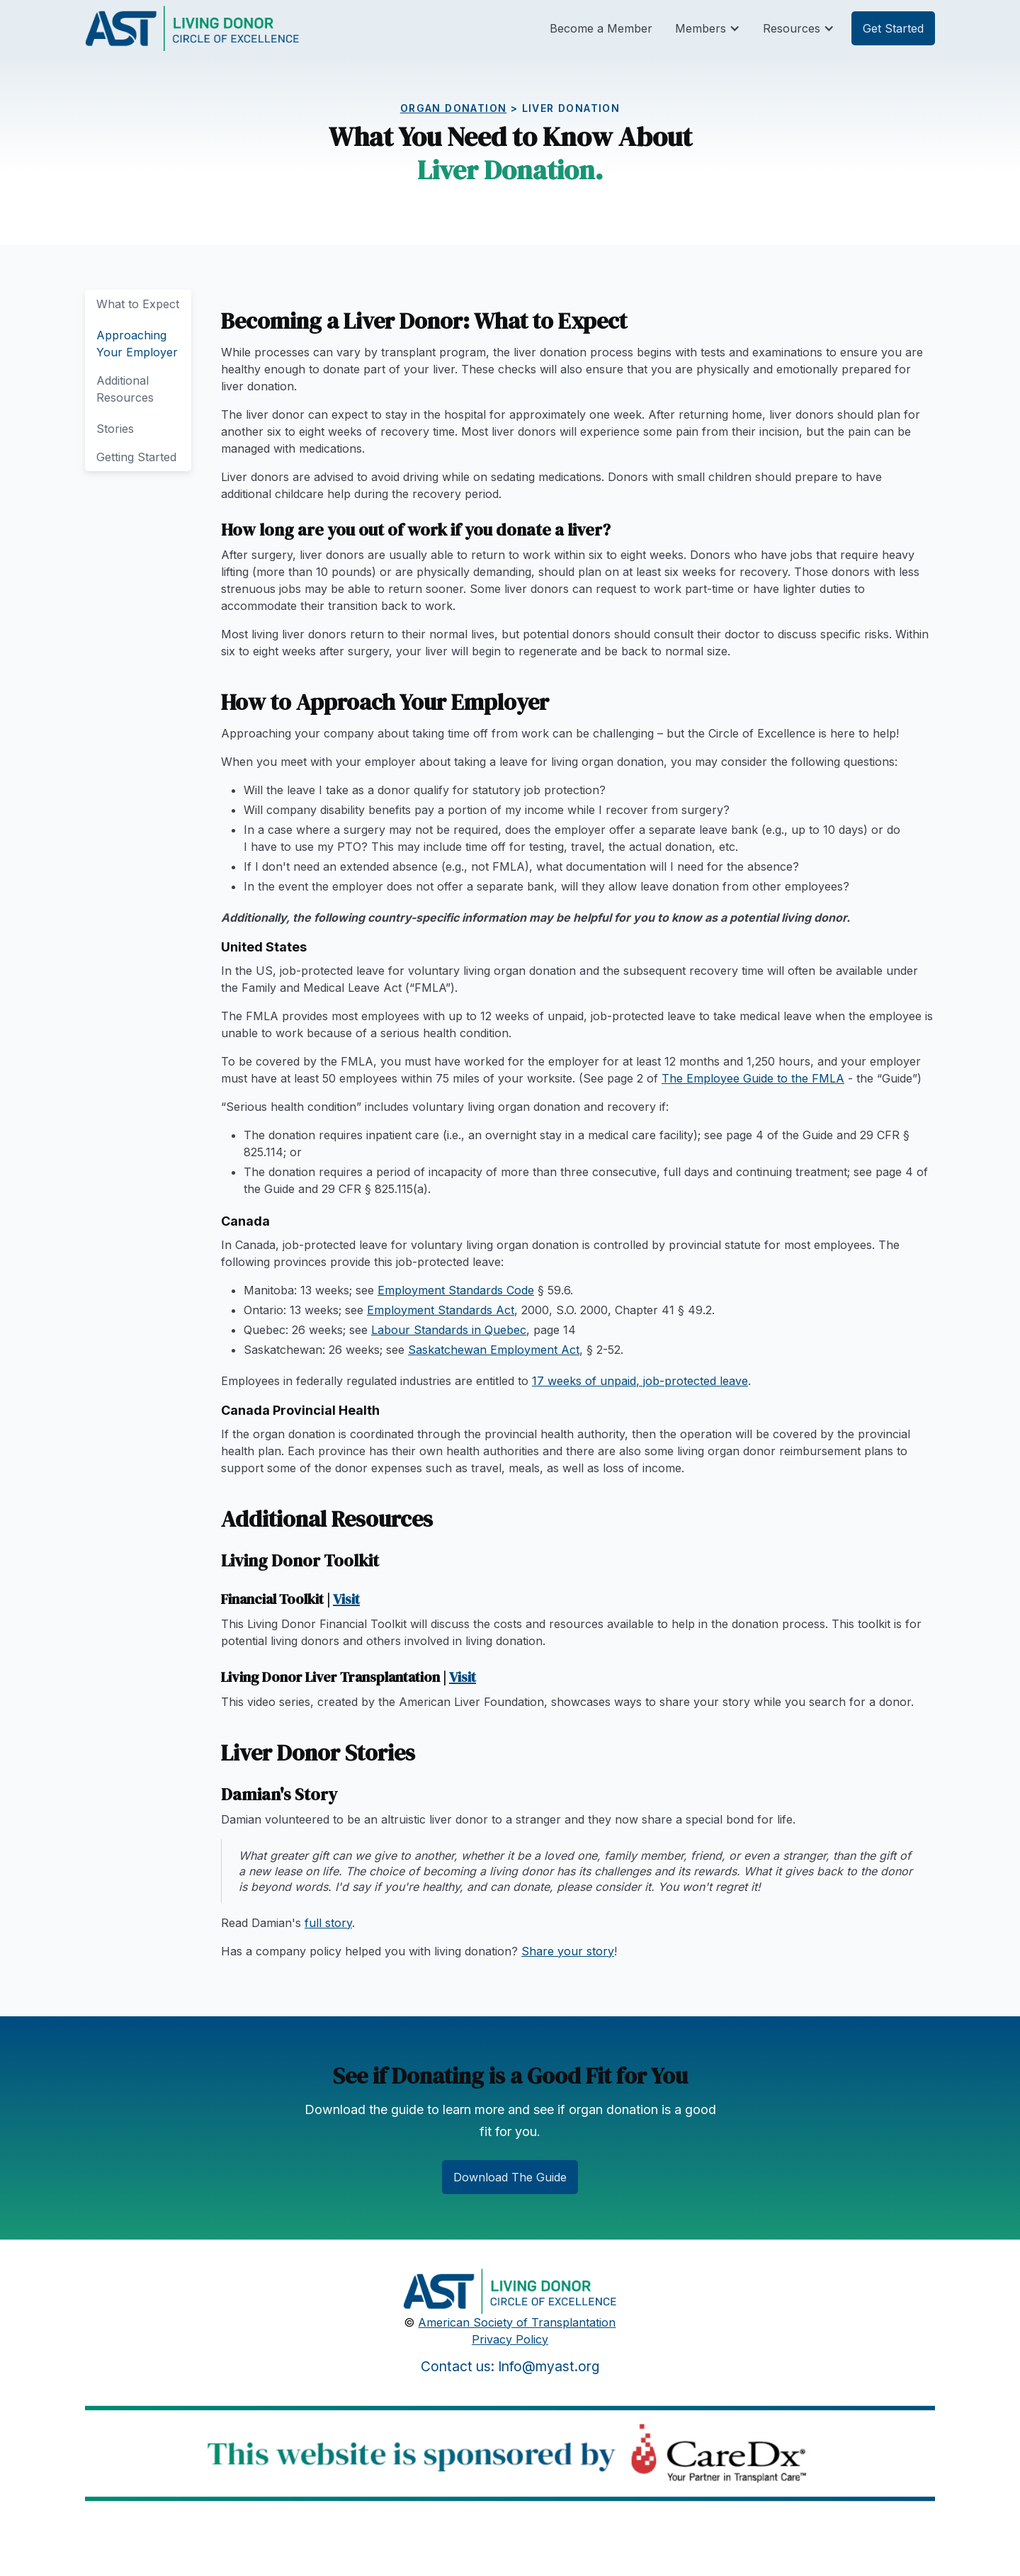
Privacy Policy (510, 2339)
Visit (346, 1599)
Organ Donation (453, 108)
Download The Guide (510, 2177)
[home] (192, 28)
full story (328, 1923)
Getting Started (136, 457)
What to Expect (137, 304)
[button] (708, 28)
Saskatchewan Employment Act (493, 1350)
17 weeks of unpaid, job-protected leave (640, 1381)
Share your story (567, 1951)
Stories (115, 429)
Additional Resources (125, 389)
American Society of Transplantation (517, 2322)
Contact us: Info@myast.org (510, 2366)
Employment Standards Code (456, 1290)
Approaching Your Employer (137, 343)
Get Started (893, 28)
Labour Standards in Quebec (448, 1330)
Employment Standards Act (440, 1310)
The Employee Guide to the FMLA (753, 1078)
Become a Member (601, 28)
